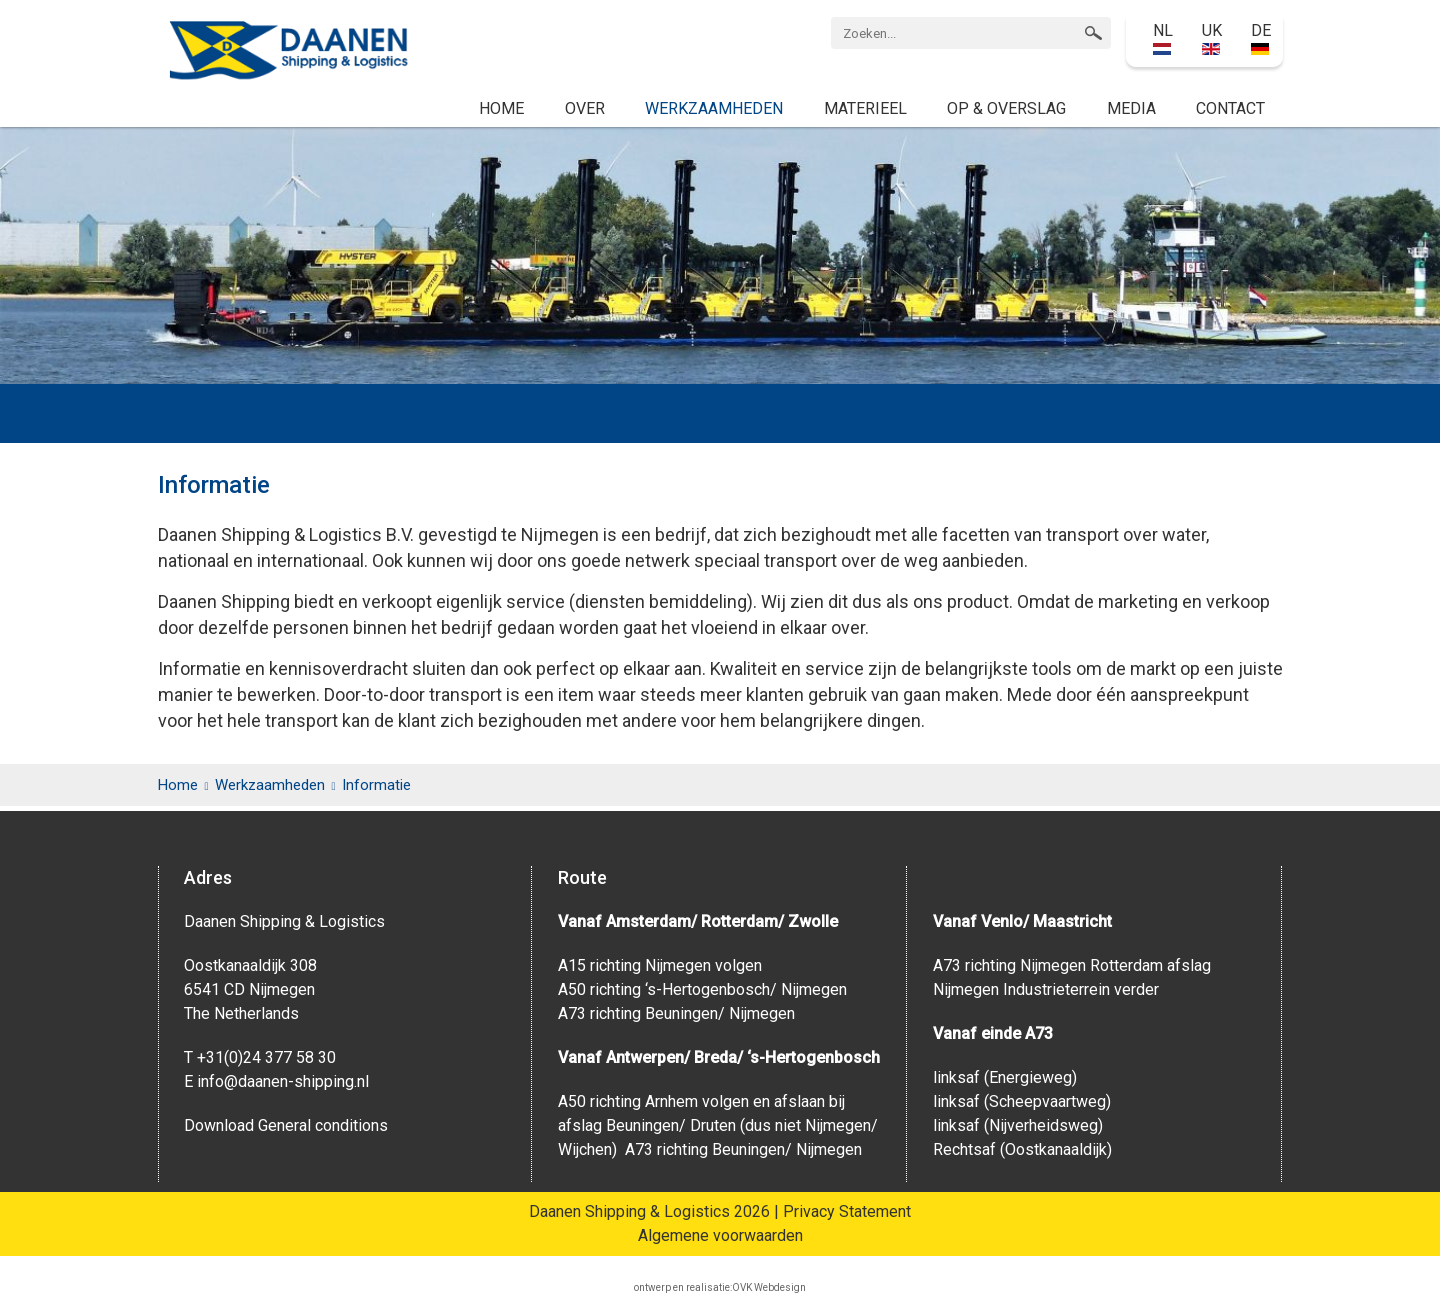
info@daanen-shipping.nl (283, 1081)
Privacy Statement (847, 1211)
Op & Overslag (1006, 108)
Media (1131, 108)
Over (585, 108)
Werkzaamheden (714, 108)
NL (1163, 38)
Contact (1230, 108)
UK (1212, 38)
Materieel (865, 108)
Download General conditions (286, 1125)
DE (1261, 38)
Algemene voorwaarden (720, 1235)
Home (501, 108)
